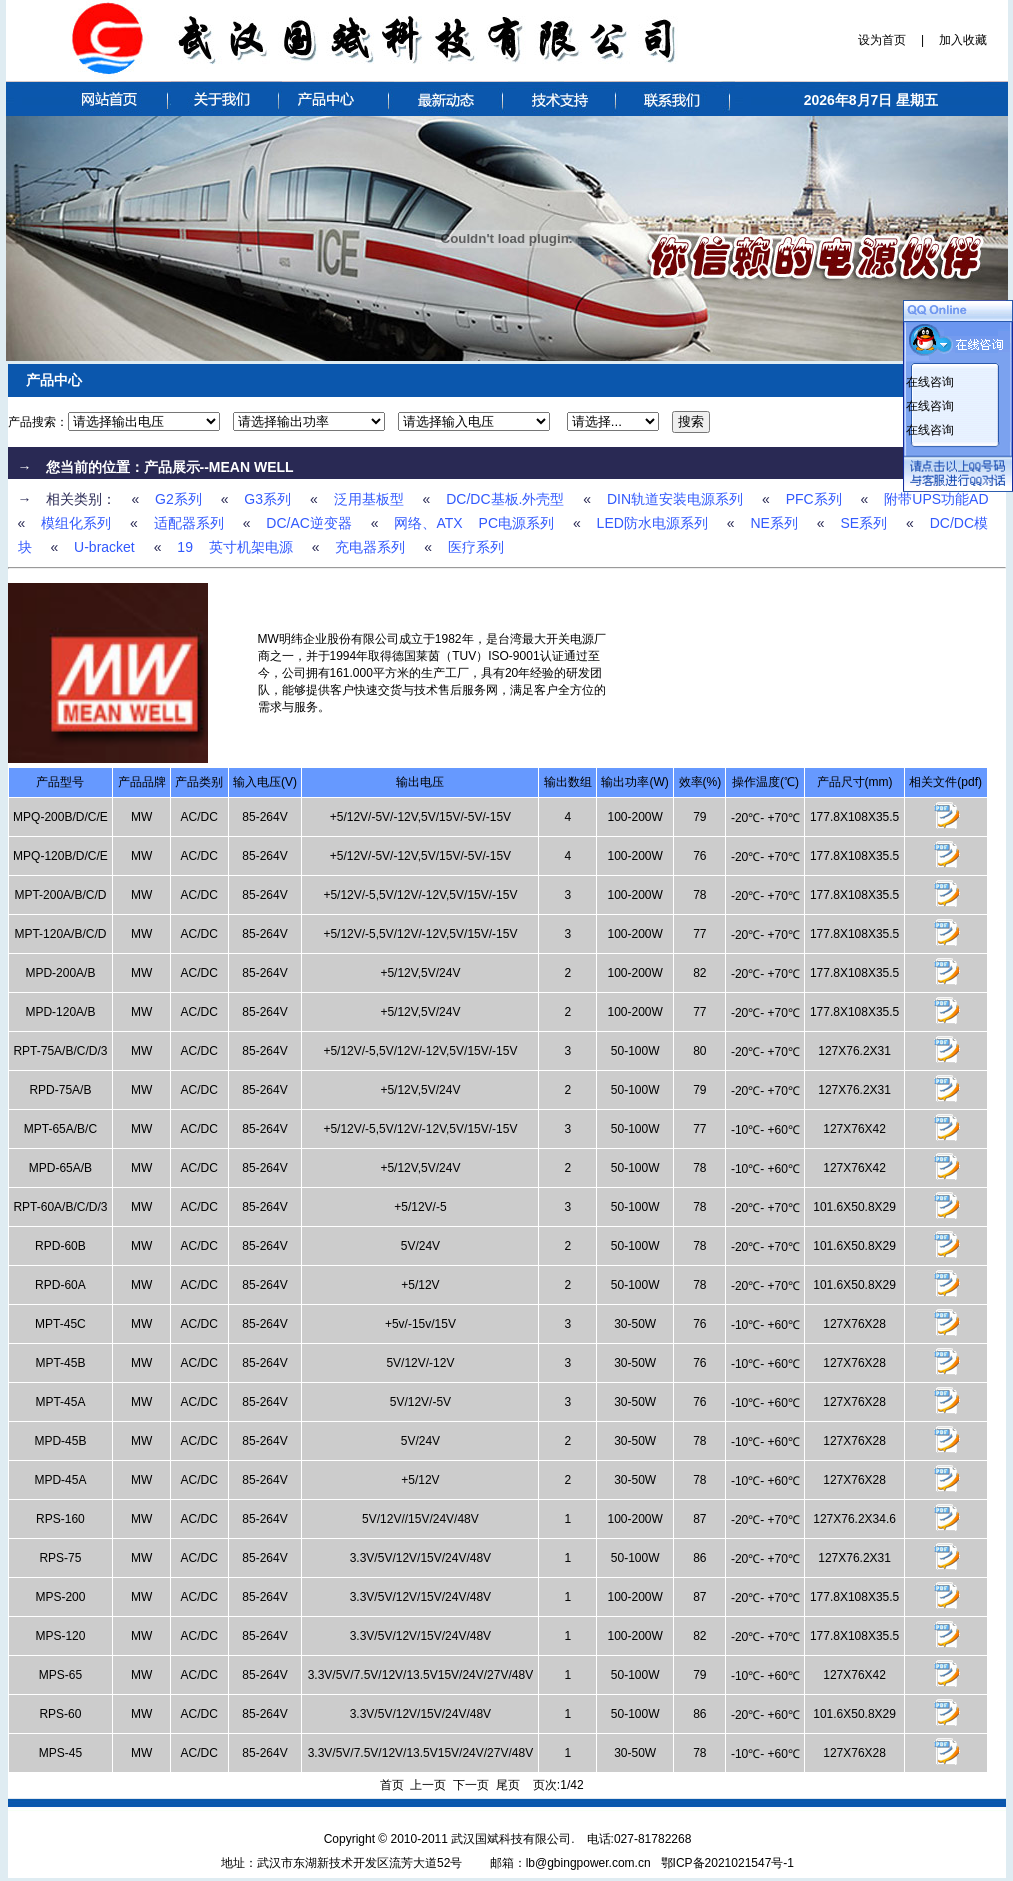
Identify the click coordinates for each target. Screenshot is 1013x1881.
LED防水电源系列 (652, 523)
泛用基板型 (369, 499)
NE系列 (773, 523)
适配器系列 (189, 523)
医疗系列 (476, 547)
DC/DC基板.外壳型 (505, 499)
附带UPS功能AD (936, 499)
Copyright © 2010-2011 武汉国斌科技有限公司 (448, 1839)
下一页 (471, 1785)
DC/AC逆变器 (309, 523)
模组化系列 (76, 523)
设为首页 (883, 40)
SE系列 (863, 523)
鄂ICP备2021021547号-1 (727, 1863)
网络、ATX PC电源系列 (474, 523)
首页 (392, 1785)
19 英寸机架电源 (234, 547)
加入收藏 (961, 40)
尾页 (508, 1785)
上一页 (428, 1785)
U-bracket (104, 547)
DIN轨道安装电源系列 (675, 499)
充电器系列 (370, 547)
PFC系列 (814, 499)
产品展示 (172, 467)
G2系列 (178, 499)
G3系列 (267, 499)
